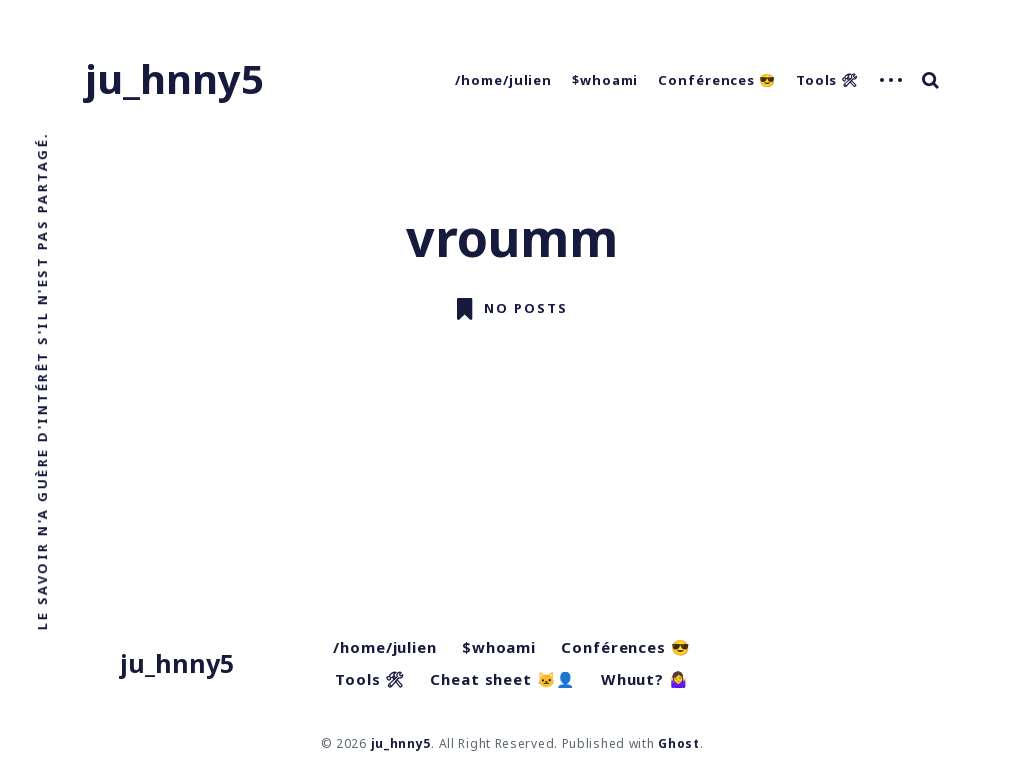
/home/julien (503, 80)
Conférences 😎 (717, 80)
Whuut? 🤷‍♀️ (645, 679)
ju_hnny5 (174, 78)
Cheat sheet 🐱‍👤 (503, 679)
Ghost (679, 743)
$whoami (605, 80)
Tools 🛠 (827, 80)
